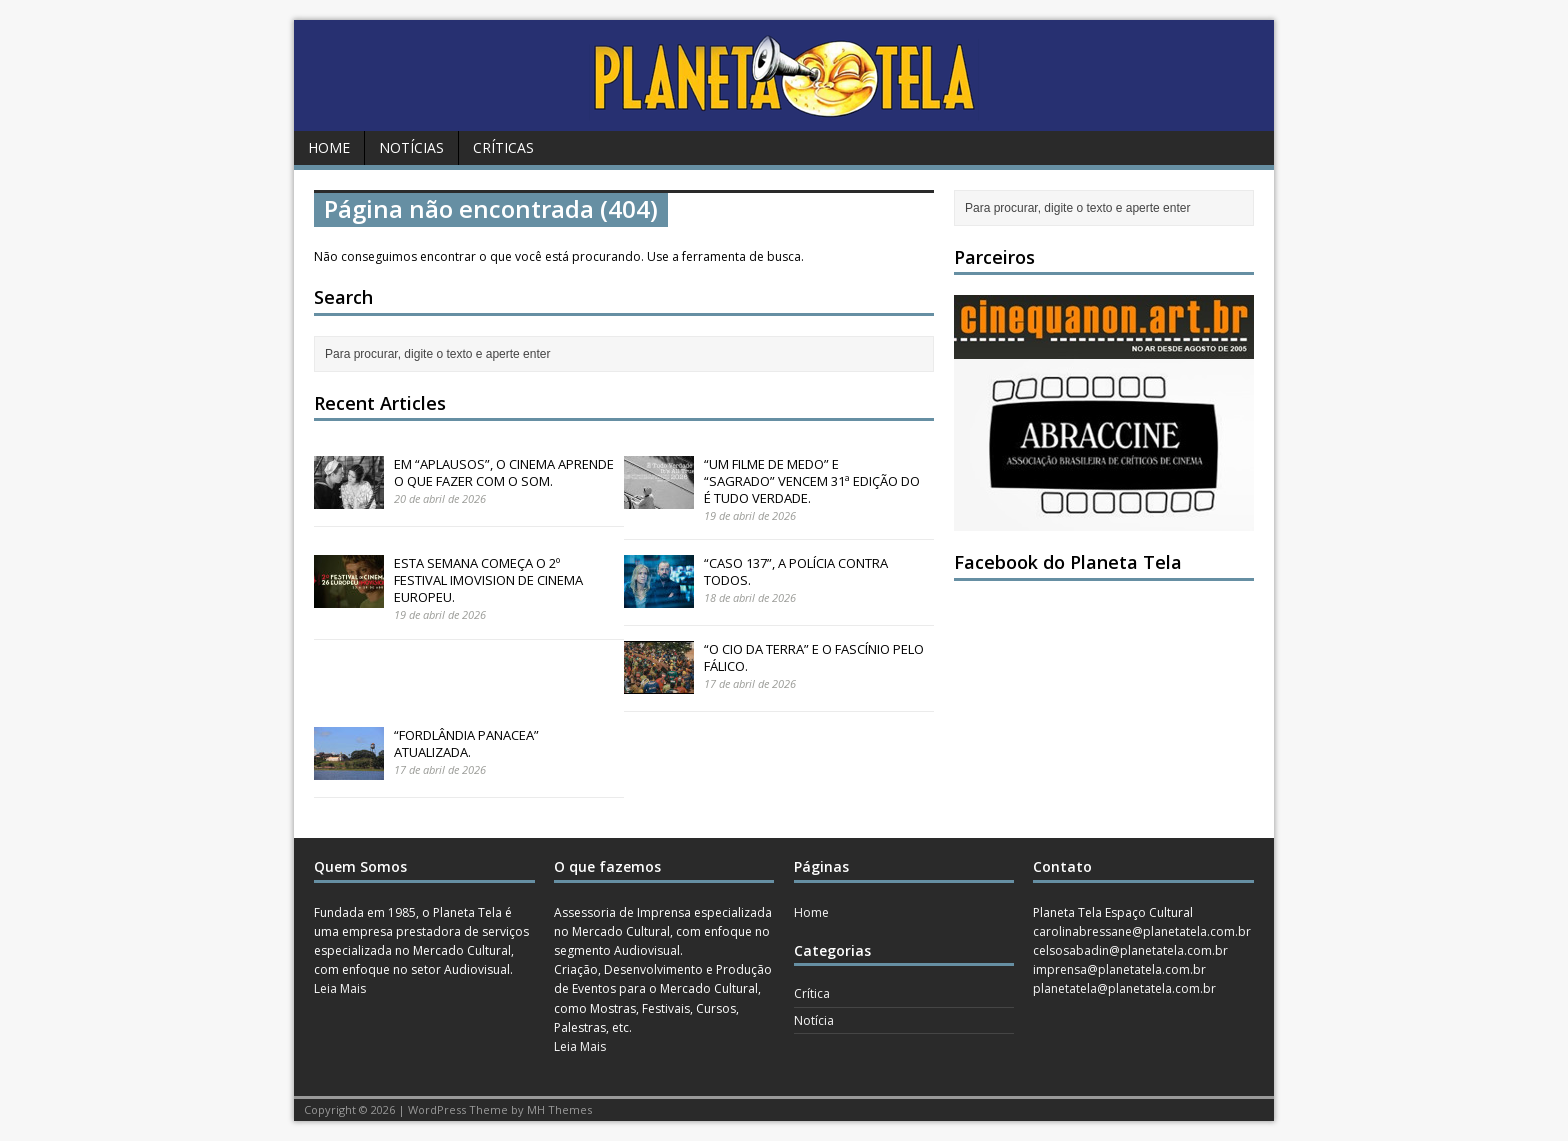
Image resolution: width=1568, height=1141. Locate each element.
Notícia (814, 1020)
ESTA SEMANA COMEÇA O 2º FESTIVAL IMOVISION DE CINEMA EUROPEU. (488, 580)
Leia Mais (340, 988)
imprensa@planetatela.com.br (1119, 969)
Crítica (812, 993)
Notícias (411, 147)
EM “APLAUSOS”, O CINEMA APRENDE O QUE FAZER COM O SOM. (504, 472)
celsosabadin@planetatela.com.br (1130, 950)
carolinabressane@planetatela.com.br (1142, 931)
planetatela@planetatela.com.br (1124, 988)
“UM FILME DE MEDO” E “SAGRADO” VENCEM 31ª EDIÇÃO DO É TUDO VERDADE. (812, 481)
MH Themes (559, 1109)
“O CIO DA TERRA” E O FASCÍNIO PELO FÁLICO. (814, 657)
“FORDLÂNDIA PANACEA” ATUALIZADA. (466, 743)
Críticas (503, 147)
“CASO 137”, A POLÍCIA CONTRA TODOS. (796, 571)
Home (329, 147)
